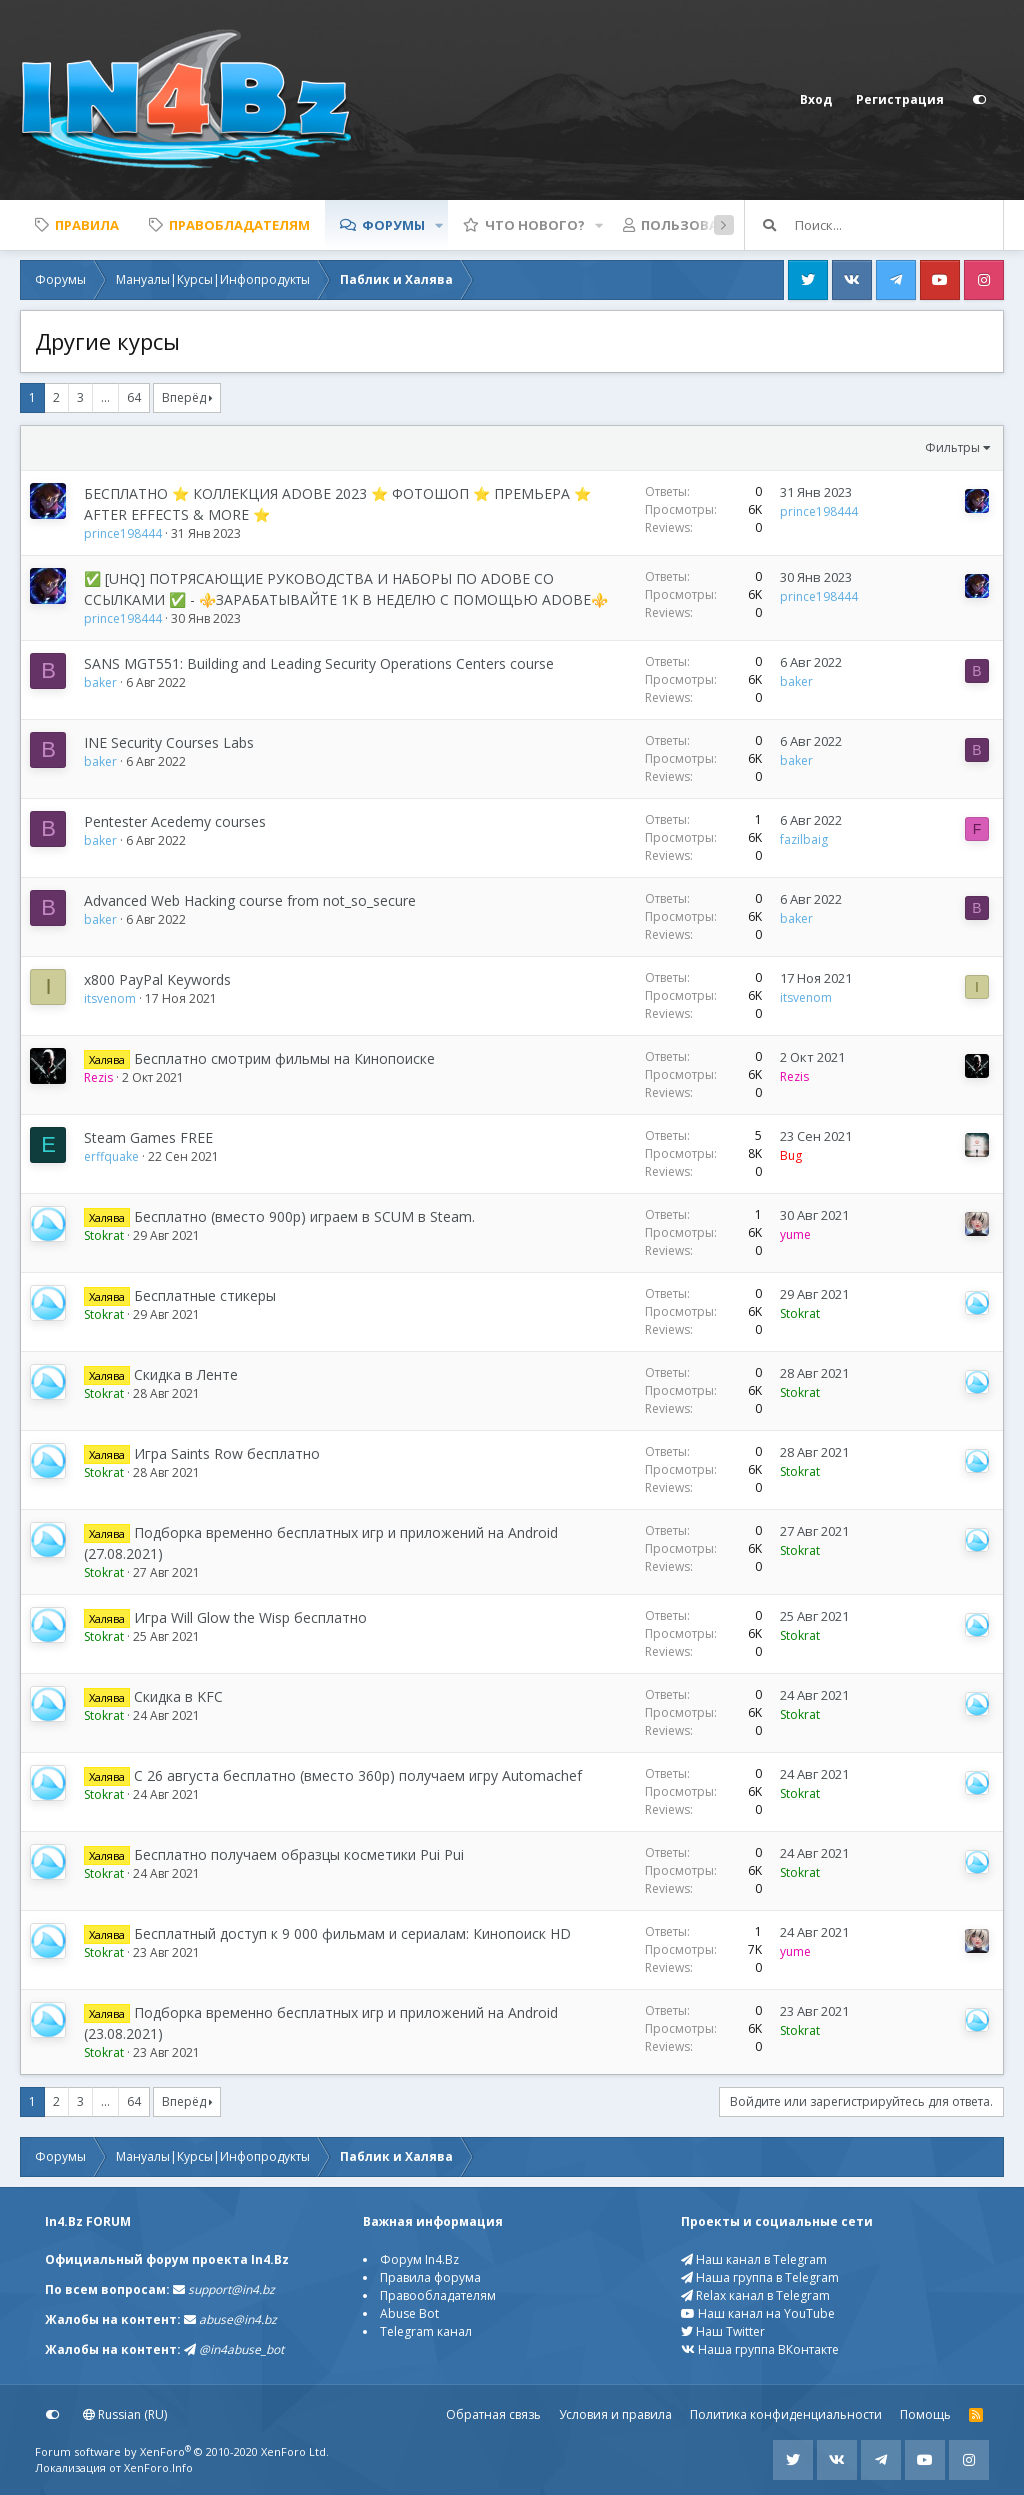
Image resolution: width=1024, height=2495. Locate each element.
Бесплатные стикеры (205, 1295)
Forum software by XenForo (182, 2451)
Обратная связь (493, 2414)
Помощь (925, 2414)
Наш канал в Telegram (754, 2259)
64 (134, 397)
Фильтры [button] (952, 447)
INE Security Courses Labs (169, 742)
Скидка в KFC (178, 1696)
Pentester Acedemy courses (175, 821)
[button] (439, 225)
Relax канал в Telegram (755, 2295)
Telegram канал (426, 2331)
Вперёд (184, 397)
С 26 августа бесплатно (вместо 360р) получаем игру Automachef (358, 1775)
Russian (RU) (125, 2414)
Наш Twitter (723, 2331)
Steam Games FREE (148, 1137)
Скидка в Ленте (186, 1374)
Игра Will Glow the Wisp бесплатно (250, 1617)
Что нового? (535, 225)
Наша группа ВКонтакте (760, 2349)
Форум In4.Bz (419, 2259)
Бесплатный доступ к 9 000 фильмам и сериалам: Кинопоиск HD (352, 1933)
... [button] (105, 397)
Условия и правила (615, 2414)
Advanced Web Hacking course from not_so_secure (250, 900)
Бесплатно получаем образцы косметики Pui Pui (299, 1854)
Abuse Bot (409, 2313)
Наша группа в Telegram (760, 2277)
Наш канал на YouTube (758, 2313)
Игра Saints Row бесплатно (227, 1453)
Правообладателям (438, 2295)
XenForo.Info (158, 2467)
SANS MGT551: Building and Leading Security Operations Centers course (319, 663)
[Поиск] (899, 225)
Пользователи (697, 225)
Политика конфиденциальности (786, 2414)
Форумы (393, 225)
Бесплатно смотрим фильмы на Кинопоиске (284, 1058)
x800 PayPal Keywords (157, 979)
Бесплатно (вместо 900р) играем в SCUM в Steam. (304, 1216)
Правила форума (430, 2277)
